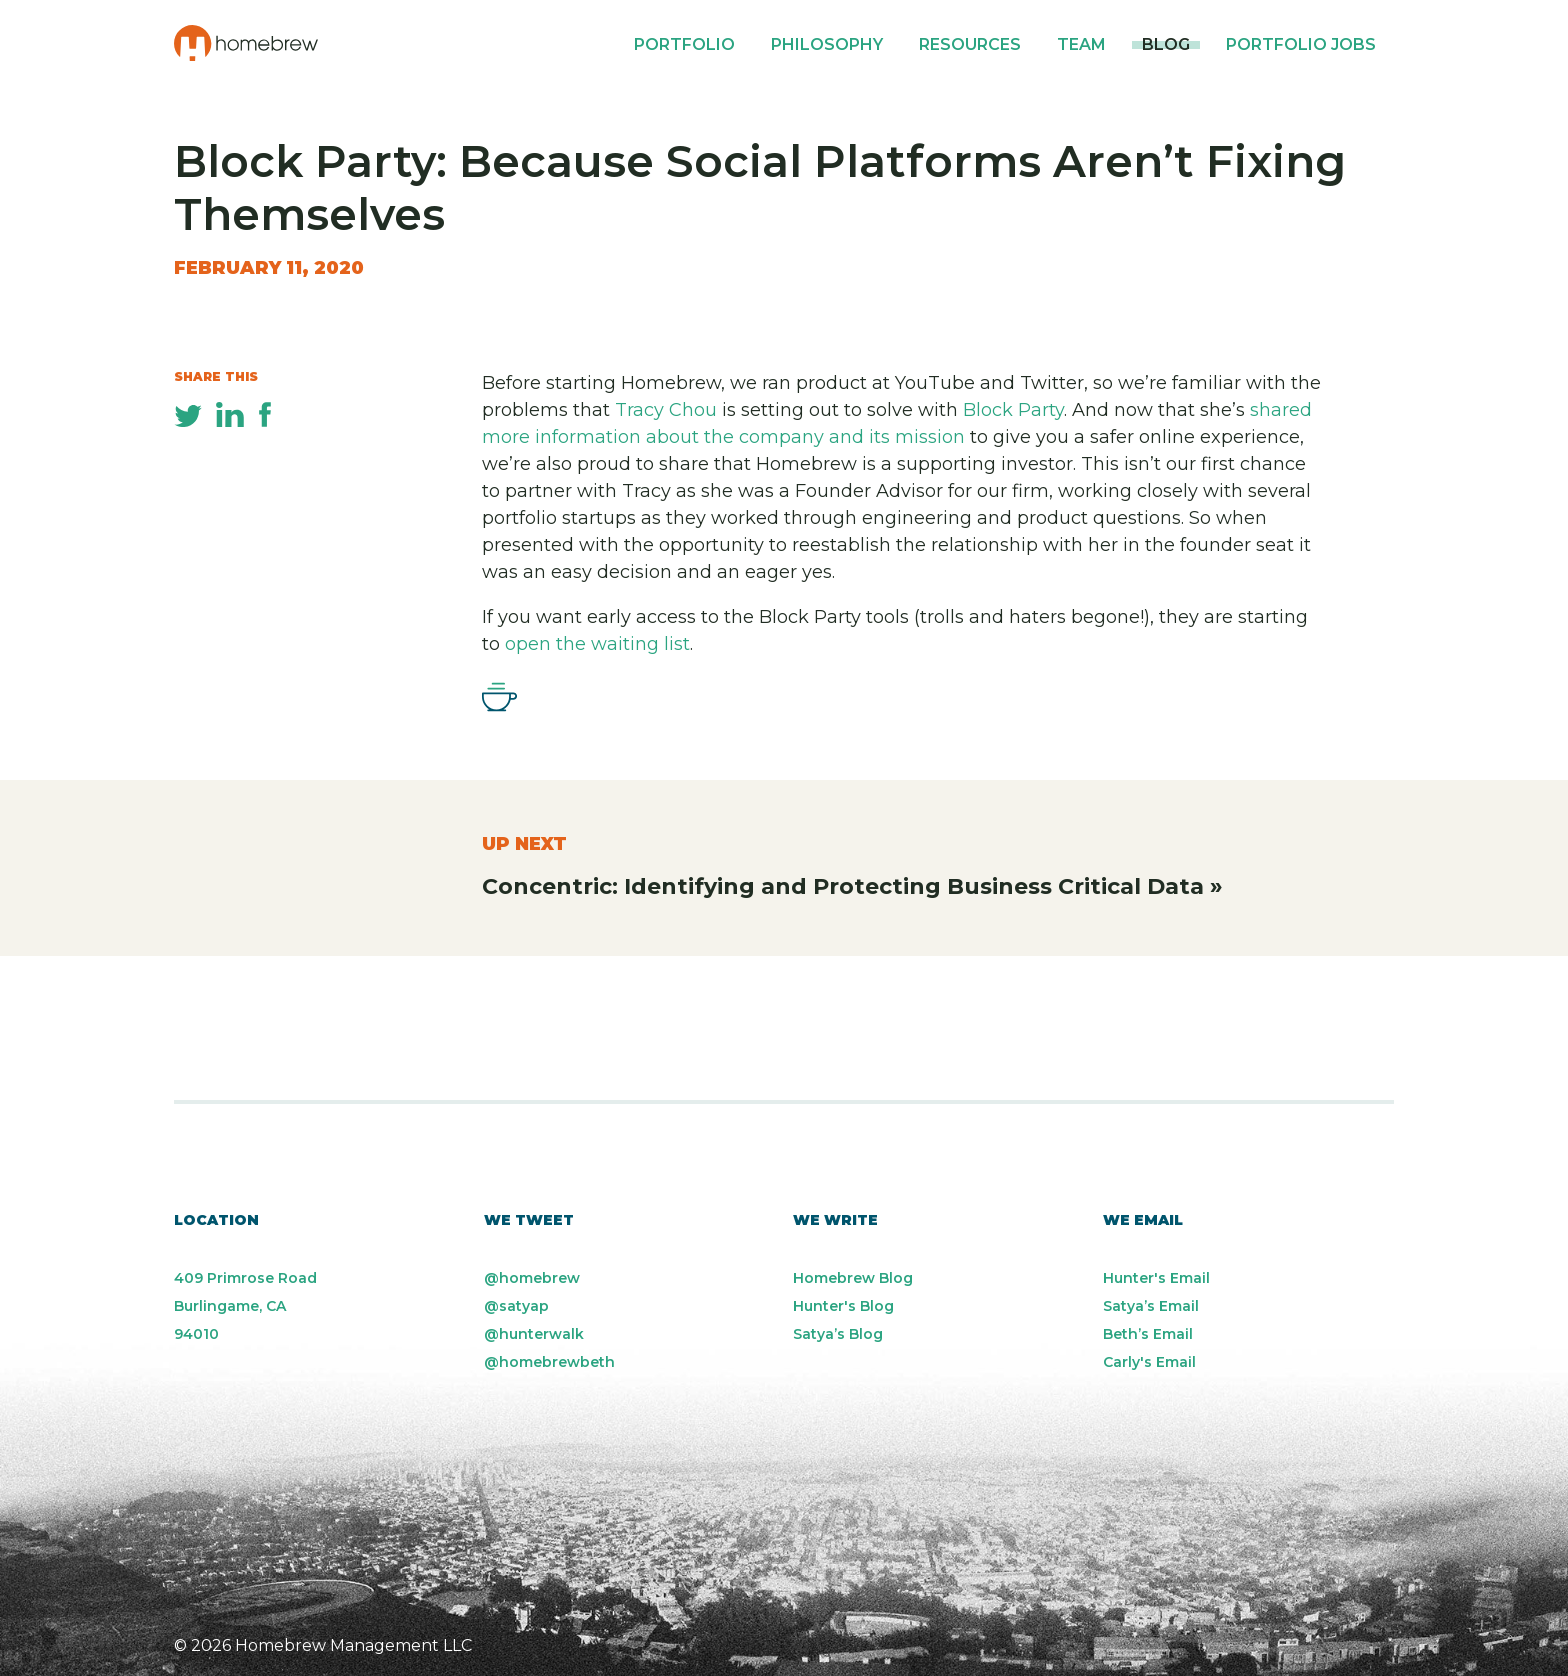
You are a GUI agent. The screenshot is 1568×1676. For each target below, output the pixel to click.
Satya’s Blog (838, 1334)
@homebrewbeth (549, 1362)
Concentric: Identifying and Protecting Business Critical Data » (852, 886)
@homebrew (532, 1278)
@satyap (516, 1306)
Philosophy (827, 44)
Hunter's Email (1156, 1278)
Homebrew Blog (853, 1278)
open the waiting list (597, 644)
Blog (1166, 44)
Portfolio (684, 44)
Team (1081, 44)
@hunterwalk (534, 1334)
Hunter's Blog (843, 1306)
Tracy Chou (666, 410)
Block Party (1013, 410)
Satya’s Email (1151, 1306)
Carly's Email (1149, 1362)
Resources (970, 44)
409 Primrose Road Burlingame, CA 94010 (245, 1306)
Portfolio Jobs (1301, 44)
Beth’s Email (1148, 1334)
